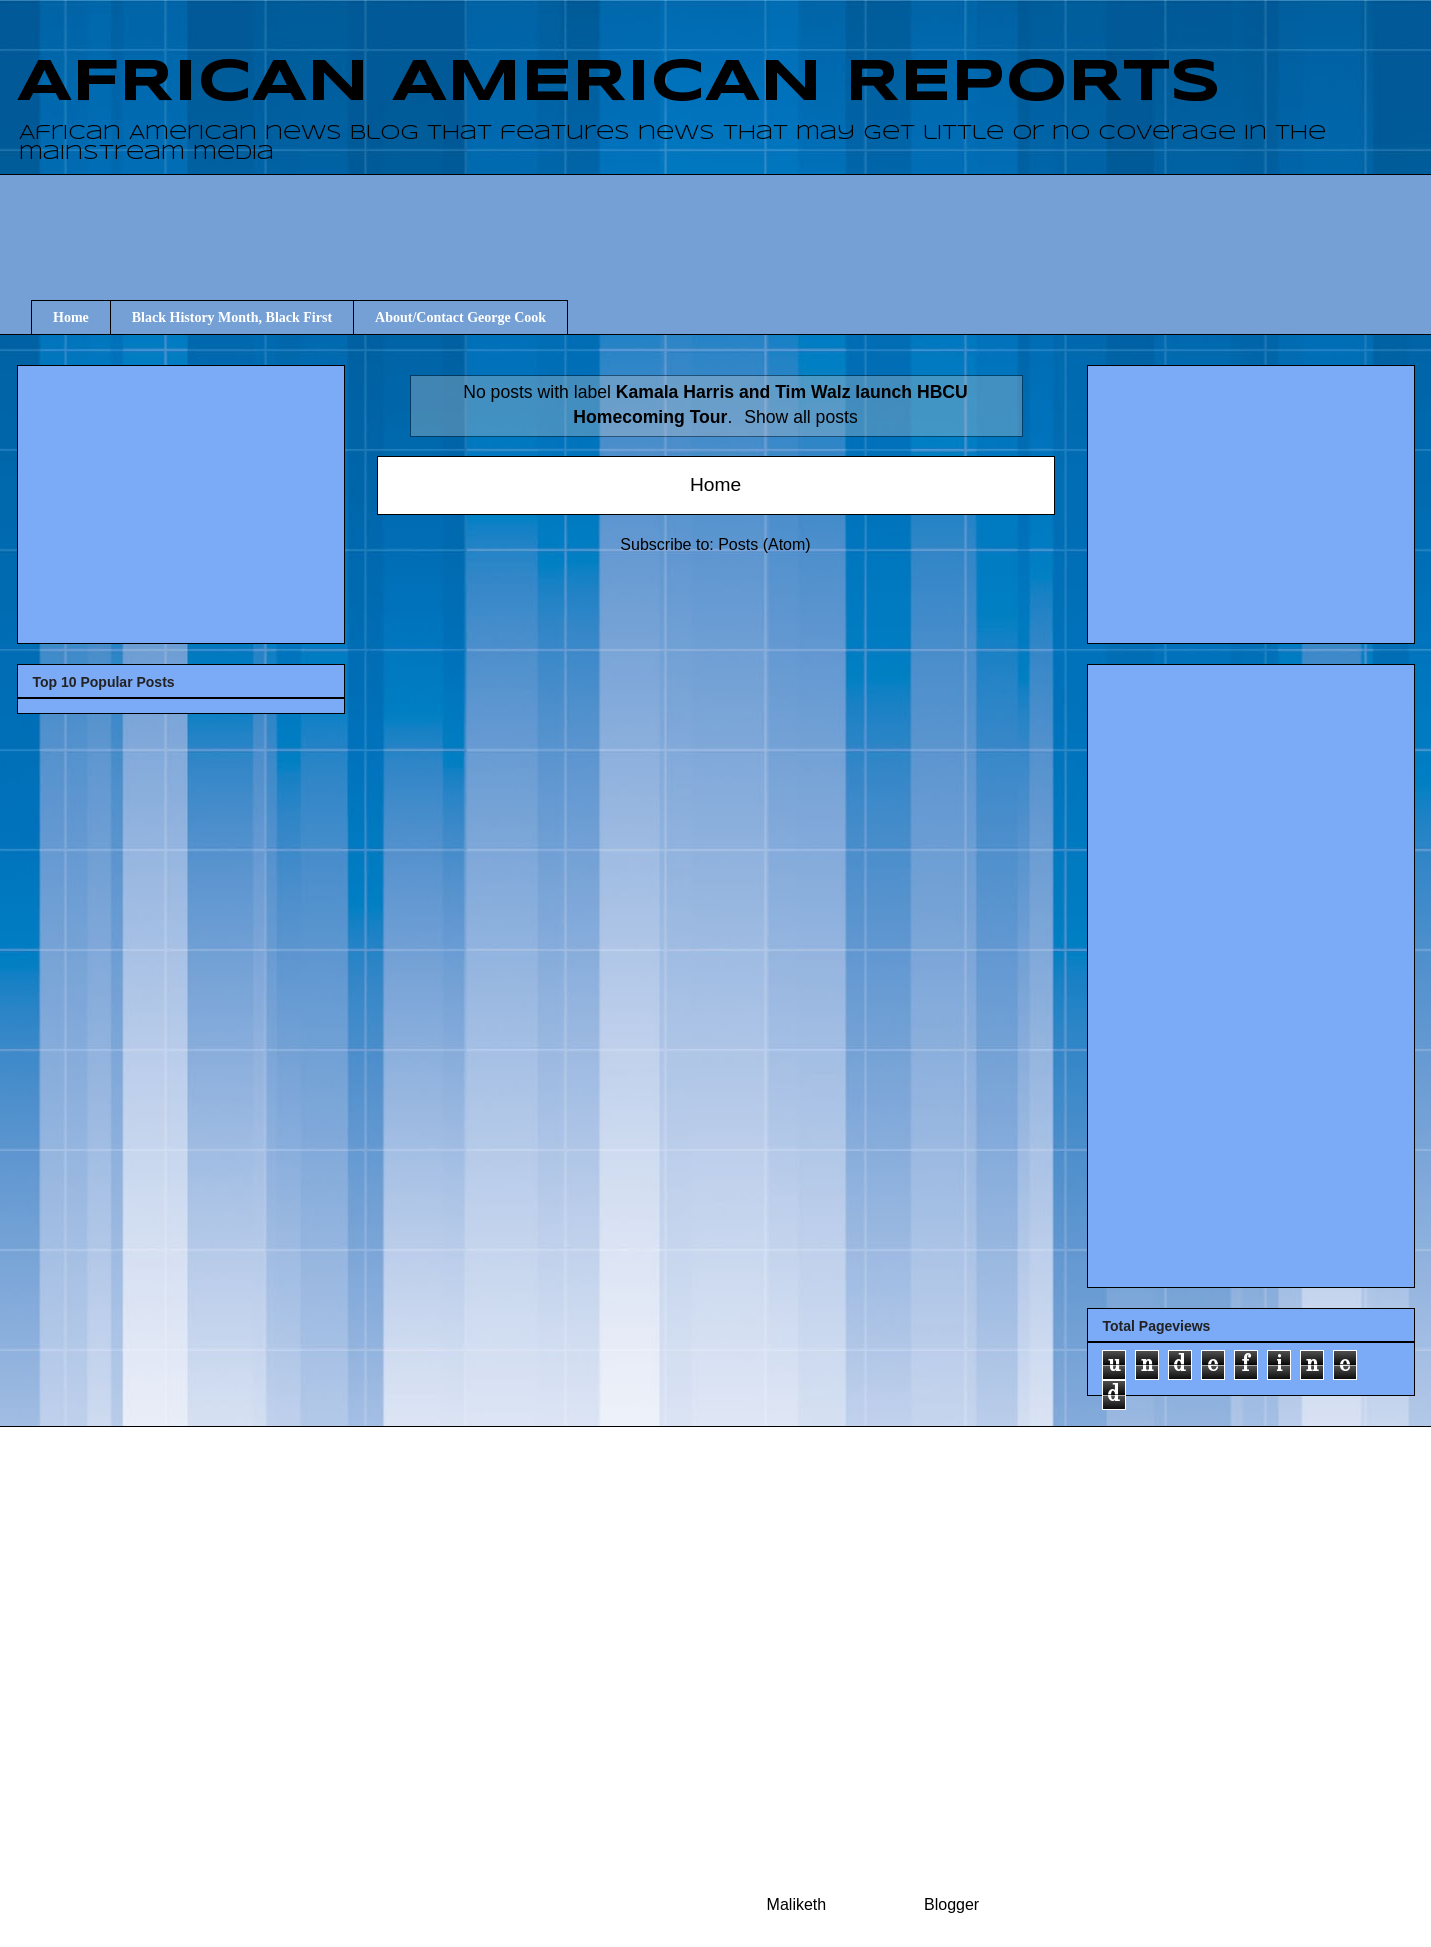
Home (71, 317)
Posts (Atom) (764, 544)
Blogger (951, 1904)
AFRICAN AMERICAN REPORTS (619, 83)
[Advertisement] (730, 219)
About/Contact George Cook (460, 317)
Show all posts (800, 417)
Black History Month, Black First (232, 317)
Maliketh (797, 1904)
